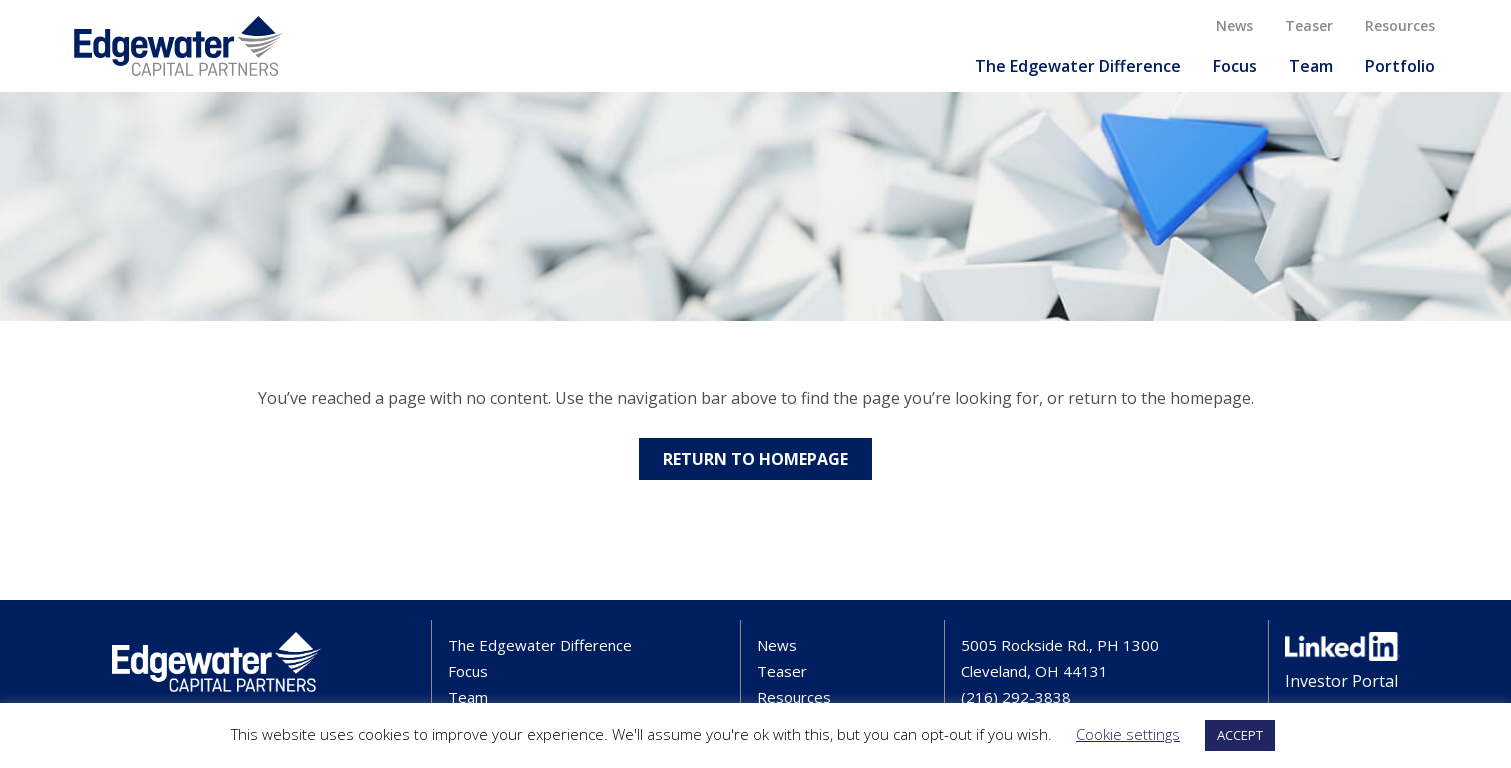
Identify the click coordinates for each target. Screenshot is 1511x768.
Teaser (1309, 25)
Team (1311, 66)
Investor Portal (1341, 681)
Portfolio (1400, 66)
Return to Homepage (755, 459)
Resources (1400, 25)
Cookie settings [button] (1128, 734)
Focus (1235, 66)
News (1234, 25)
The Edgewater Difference (1078, 66)
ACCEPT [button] (1240, 735)
